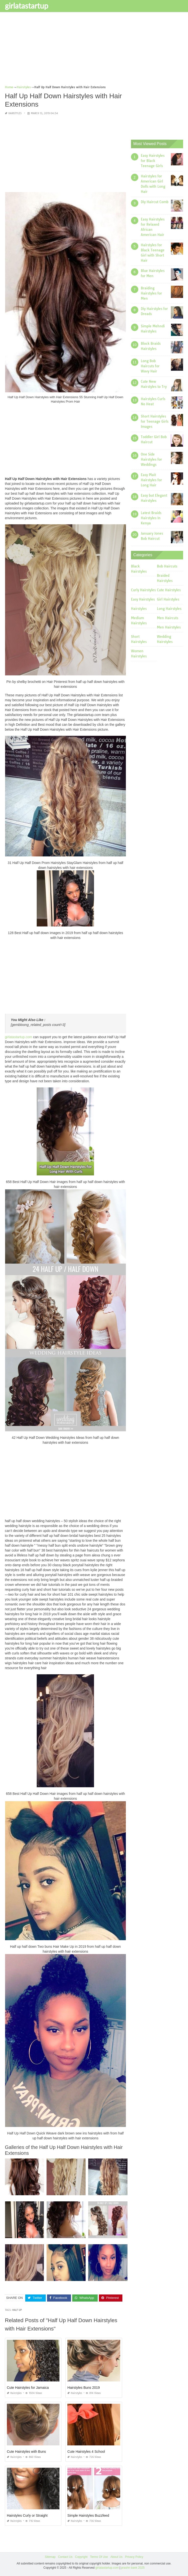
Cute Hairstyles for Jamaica (28, 2388)
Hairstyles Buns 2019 (83, 2388)
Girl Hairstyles (168, 599)
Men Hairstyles (169, 627)
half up (17, 2310)
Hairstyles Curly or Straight (27, 2515)
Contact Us (65, 2557)
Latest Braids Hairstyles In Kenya (151, 518)
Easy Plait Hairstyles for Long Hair (151, 480)
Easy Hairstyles (143, 599)
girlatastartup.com (18, 1037)
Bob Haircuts (167, 566)
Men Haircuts (167, 618)
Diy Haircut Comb (154, 202)
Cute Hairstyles (169, 590)
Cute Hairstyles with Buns (26, 2451)
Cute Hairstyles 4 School (86, 2451)
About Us (116, 2557)
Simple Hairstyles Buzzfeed (88, 2515)
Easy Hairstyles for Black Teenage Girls (152, 160)
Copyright (81, 2557)
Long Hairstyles (169, 608)
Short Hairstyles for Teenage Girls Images (154, 421)
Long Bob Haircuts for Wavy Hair (150, 366)
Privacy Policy (134, 2557)
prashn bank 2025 (133, 2567)
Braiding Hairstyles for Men (151, 293)
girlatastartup (26, 5)
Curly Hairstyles (143, 590)
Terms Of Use (99, 2557)
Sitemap (50, 2557)
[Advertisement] (94, 50)
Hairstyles (15, 113)
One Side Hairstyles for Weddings (151, 459)
